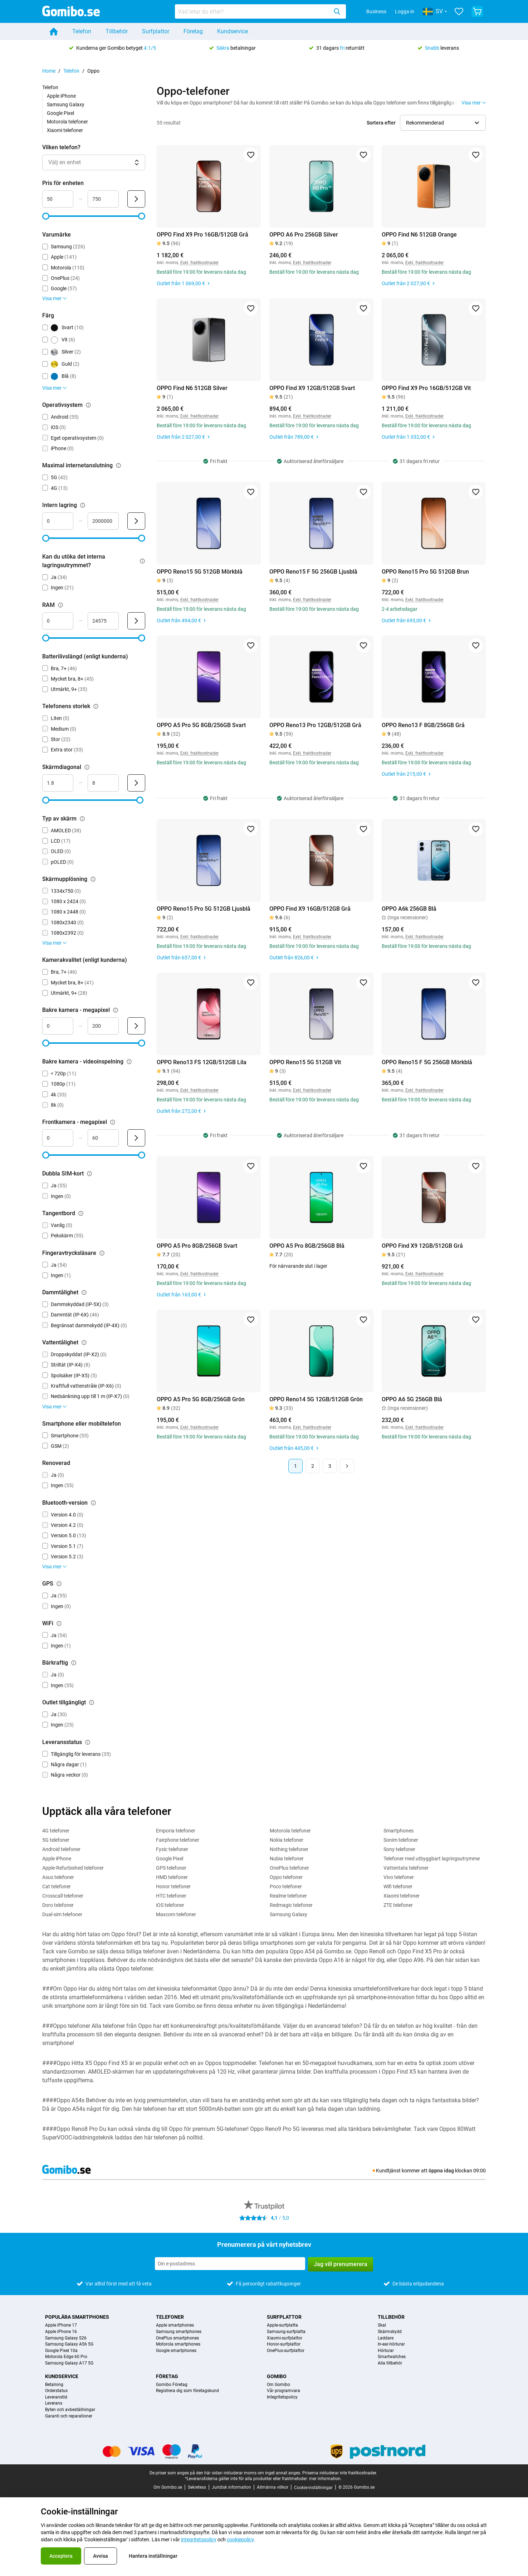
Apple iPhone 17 (61, 2325)
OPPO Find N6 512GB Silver (192, 388)
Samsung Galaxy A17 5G (69, 2363)
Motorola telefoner (67, 122)
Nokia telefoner (286, 1840)
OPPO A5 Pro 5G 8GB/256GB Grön (201, 1399)
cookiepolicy (240, 2539)
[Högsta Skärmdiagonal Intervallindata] (103, 783)
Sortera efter (381, 123)
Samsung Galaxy (65, 104)
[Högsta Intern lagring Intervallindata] (103, 521)
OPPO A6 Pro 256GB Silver (303, 234)
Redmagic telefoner (291, 1905)
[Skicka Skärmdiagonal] (136, 783)
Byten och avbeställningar (70, 2409)
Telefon (81, 31)
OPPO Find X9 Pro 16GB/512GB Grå (202, 234)
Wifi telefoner (397, 1886)
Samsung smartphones (178, 2331)
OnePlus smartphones (177, 2338)
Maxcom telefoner (176, 1914)
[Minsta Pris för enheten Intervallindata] (57, 199)
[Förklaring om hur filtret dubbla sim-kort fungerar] (89, 1174)
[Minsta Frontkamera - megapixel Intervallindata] (57, 1137)
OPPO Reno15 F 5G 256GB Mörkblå (427, 1062)
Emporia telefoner (175, 1831)
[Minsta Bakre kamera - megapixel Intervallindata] (57, 1025)
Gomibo (277, 2376)
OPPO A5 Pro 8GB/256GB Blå (306, 1245)
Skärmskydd (390, 2331)
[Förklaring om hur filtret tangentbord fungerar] (81, 1213)
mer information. (325, 2478)
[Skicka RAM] (136, 620)
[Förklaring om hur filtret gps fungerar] (59, 1584)
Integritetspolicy (282, 2397)
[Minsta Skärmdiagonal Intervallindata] (57, 783)
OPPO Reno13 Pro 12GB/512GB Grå (315, 725)
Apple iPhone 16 (61, 2331)
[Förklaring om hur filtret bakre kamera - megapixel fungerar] (115, 1010)
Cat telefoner (56, 1886)
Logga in (404, 11)
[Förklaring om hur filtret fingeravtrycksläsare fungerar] (102, 1253)
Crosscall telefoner (62, 1896)
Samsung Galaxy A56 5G (69, 2344)
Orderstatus (56, 2390)
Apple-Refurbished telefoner (73, 1868)
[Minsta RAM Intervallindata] (57, 620)
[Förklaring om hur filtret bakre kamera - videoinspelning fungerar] (129, 1062)
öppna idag (441, 2170)
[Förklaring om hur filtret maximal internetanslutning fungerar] (118, 465)
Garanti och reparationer (68, 2416)
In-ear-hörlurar (391, 2344)
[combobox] (260, 11)
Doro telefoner (58, 1905)
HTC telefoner (171, 1896)
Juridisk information (231, 2487)
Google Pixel (60, 113)
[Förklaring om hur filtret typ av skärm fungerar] (82, 819)
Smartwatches (392, 2357)
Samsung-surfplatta (286, 2331)
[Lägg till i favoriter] (251, 155)
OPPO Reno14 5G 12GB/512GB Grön (316, 1399)
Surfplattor (155, 31)
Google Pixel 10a (61, 2350)
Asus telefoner (58, 1877)
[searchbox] (253, 11)
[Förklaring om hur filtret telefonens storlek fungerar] (96, 706)
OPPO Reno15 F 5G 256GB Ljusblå (313, 571)
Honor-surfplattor (283, 2344)
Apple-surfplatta (282, 2325)
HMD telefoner (172, 1877)
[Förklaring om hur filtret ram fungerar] (60, 605)
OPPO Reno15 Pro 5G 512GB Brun (425, 571)
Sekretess (197, 2487)
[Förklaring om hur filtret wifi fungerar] (59, 1623)
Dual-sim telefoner (62, 1914)
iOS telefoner (170, 1905)
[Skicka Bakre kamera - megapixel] (136, 1025)
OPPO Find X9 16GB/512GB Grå (310, 908)
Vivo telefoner (398, 1877)
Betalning (54, 2384)
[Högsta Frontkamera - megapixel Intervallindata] (103, 1137)
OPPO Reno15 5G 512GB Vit (305, 1062)
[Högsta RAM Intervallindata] (103, 620)
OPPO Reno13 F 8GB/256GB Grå (423, 725)
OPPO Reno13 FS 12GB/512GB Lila (201, 1062)
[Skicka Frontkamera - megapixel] (136, 1137)
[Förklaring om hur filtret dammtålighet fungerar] (84, 1292)
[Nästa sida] (347, 1466)
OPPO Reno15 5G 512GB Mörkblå (200, 571)
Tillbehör (117, 31)
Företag (193, 31)
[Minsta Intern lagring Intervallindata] (57, 521)
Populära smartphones (77, 2317)
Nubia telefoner (287, 1858)
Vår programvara (283, 2390)
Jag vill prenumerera (340, 2264)
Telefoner (170, 2317)
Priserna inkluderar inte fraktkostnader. (339, 2472)
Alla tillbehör (390, 2363)
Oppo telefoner (286, 1877)
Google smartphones (176, 2350)
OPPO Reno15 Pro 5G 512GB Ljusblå (203, 908)
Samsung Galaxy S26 (66, 2338)
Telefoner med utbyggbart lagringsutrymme (431, 1858)
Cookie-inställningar (313, 2487)
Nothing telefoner (289, 1849)
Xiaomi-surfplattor (284, 2338)
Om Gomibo (278, 2384)
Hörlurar (386, 2350)
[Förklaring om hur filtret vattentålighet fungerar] (84, 1342)
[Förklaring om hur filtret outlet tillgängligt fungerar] (91, 1702)
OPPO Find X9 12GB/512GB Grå (422, 1245)
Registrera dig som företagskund (187, 2390)
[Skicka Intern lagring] (136, 521)
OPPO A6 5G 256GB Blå (412, 1399)
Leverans (53, 2403)
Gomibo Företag (171, 2384)
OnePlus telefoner (289, 1868)
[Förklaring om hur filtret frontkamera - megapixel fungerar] (113, 1122)
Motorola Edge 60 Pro (66, 2357)
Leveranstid (56, 2397)
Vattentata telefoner (406, 1868)
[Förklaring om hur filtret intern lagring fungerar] (82, 505)
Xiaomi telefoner (65, 130)
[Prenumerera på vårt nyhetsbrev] (230, 2263)
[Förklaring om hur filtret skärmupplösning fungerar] (93, 879)
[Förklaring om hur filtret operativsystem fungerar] (88, 405)
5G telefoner (55, 1840)
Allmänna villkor (272, 2487)
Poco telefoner (286, 1886)
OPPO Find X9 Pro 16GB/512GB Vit (426, 388)
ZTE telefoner (398, 1905)
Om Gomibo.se (167, 2487)
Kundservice (232, 31)
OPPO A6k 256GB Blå (409, 908)
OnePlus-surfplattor (285, 2350)
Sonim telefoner (400, 1840)
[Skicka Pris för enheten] (136, 199)
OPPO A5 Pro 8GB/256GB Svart (197, 1245)
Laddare (385, 2338)
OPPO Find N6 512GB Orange (419, 234)
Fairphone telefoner (177, 1840)
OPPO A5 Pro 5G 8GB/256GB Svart (201, 725)
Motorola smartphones (178, 2344)
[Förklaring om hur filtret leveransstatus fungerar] (88, 1742)
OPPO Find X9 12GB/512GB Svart (312, 388)
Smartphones (398, 1831)
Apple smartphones (175, 2325)
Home (48, 71)
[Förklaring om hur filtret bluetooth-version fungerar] (93, 1503)
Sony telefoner (399, 1849)
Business (376, 11)
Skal (382, 2325)
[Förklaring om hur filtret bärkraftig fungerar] (74, 1663)
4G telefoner (55, 1831)
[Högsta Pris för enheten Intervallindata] (103, 199)
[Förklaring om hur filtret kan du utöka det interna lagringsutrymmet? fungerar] (142, 561)
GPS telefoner (171, 1868)
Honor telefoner (173, 1886)
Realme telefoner (288, 1896)
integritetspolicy (198, 2539)
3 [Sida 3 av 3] (329, 1466)
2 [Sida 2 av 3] (312, 1466)
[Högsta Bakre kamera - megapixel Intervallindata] (103, 1025)
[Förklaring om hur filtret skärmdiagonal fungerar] (87, 767)
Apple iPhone (61, 96)
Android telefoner (61, 1849)
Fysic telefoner (172, 1849)
